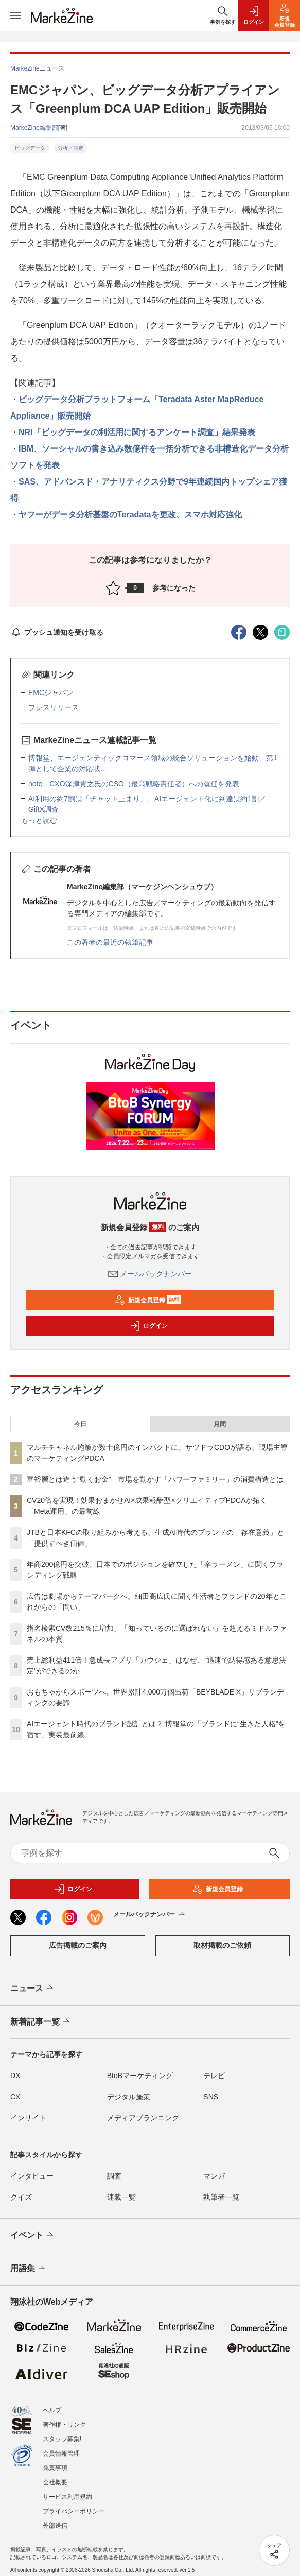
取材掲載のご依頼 (222, 1945)
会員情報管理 (61, 2447)
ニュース (32, 1988)
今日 (80, 1424)
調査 (114, 2176)
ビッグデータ (29, 148)
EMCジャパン (50, 692)
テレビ (214, 2075)
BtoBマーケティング (140, 2075)
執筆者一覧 (221, 2197)
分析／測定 (70, 148)
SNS (210, 2097)
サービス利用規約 (67, 2491)
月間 (220, 1424)
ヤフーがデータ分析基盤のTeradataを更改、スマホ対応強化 (130, 514)
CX (15, 2097)
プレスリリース (53, 707)
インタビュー (32, 2176)
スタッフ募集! (62, 2433)
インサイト (28, 2118)
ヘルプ (52, 2404)
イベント (32, 2235)
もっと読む (39, 820)
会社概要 (55, 2476)
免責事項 (55, 2462)
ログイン (149, 1326)
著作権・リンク (64, 2419)
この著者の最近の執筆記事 (110, 942)
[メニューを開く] (15, 15)
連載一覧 (121, 2197)
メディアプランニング (143, 2118)
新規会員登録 (148, 1300)
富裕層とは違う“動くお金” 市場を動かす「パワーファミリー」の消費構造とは (155, 1479)
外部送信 (55, 2519)
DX (15, 2075)
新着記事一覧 (41, 2022)
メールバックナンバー (150, 1274)
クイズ (21, 2197)
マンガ (214, 2176)
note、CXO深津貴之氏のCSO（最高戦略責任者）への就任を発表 (133, 784)
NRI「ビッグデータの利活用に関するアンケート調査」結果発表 (137, 432)
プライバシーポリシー (73, 2505)
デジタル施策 (128, 2097)
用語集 (28, 2268)
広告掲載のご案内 (78, 1945)
